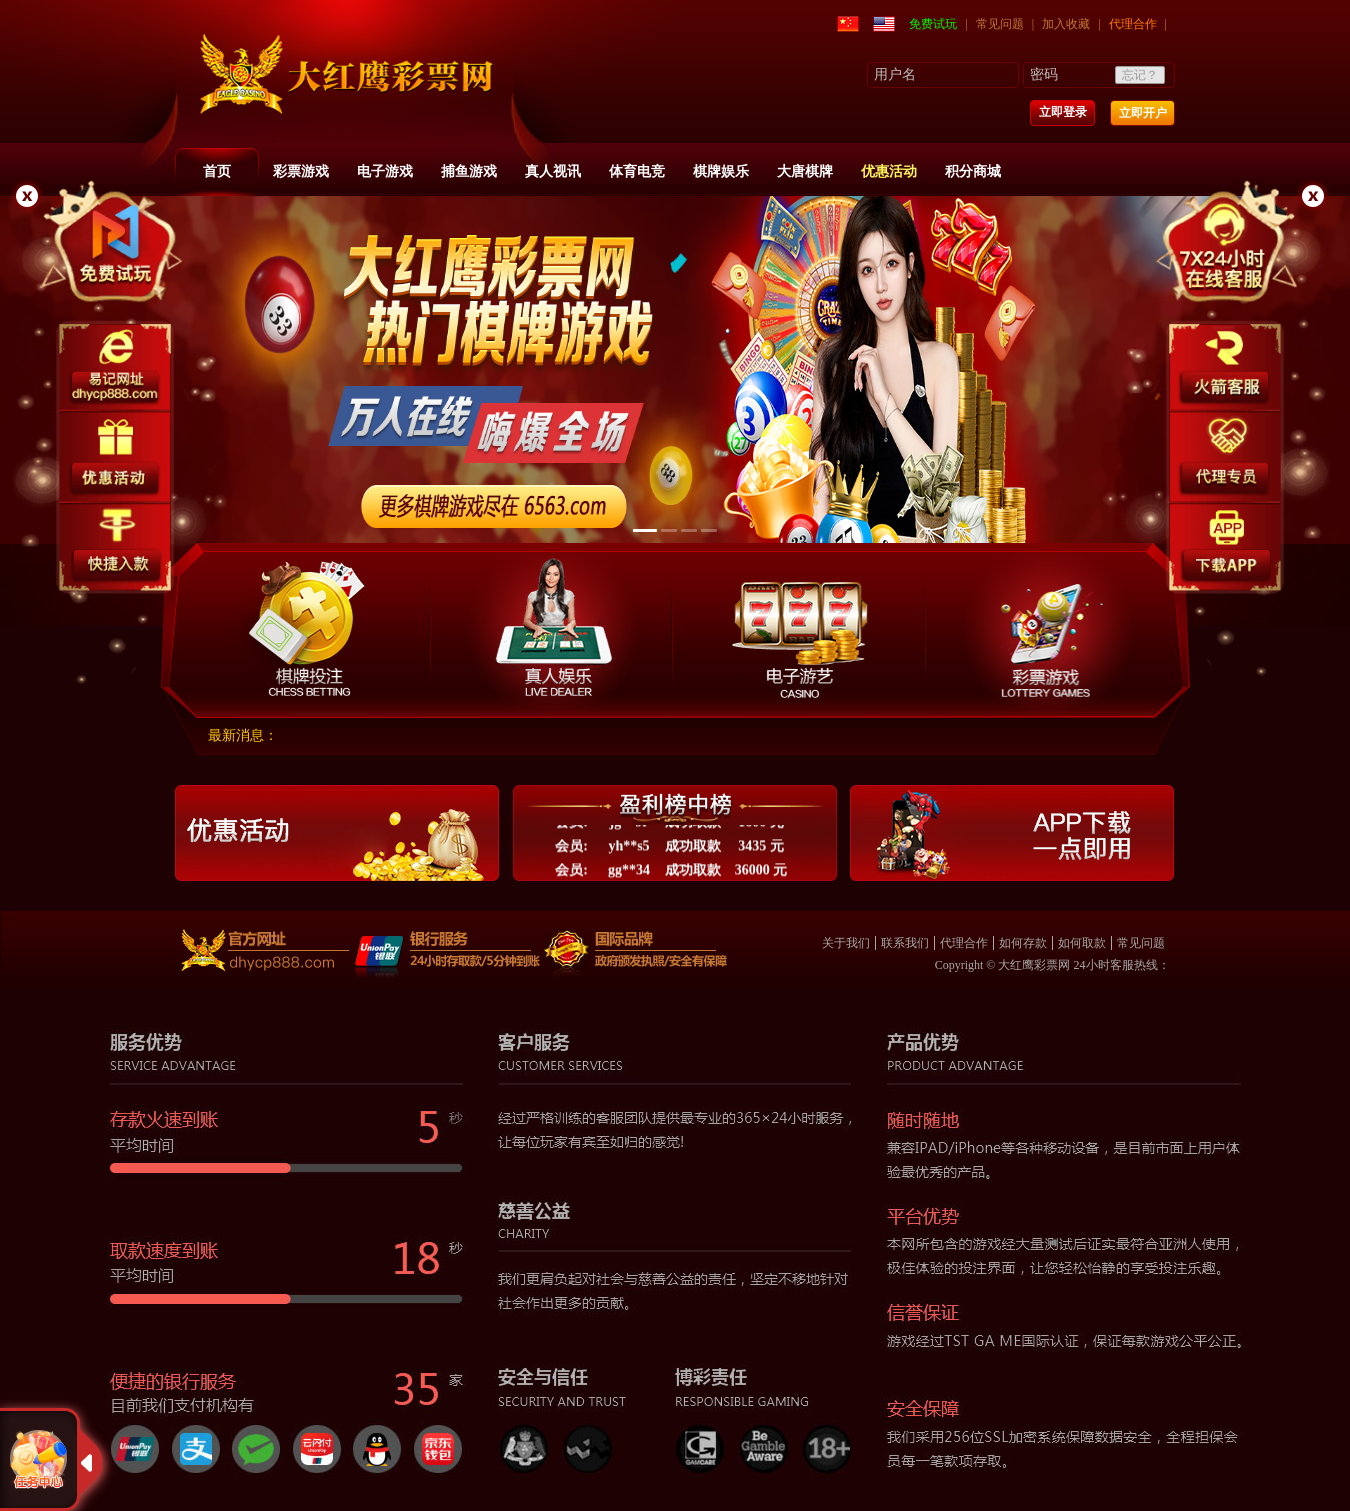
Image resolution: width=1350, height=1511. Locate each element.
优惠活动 (889, 171)
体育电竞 (637, 171)
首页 (217, 171)
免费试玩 (933, 24)
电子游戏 (385, 171)
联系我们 (905, 943)
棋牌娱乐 (721, 171)
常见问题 (1000, 24)
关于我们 (846, 943)
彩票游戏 (301, 171)
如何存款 (1023, 943)
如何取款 (1082, 943)
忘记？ (1140, 75)
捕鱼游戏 (469, 171)
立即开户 (1143, 113)
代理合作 (1133, 24)
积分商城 (973, 171)
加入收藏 (1066, 24)
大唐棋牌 (805, 171)
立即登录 (1063, 112)
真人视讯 (553, 171)
